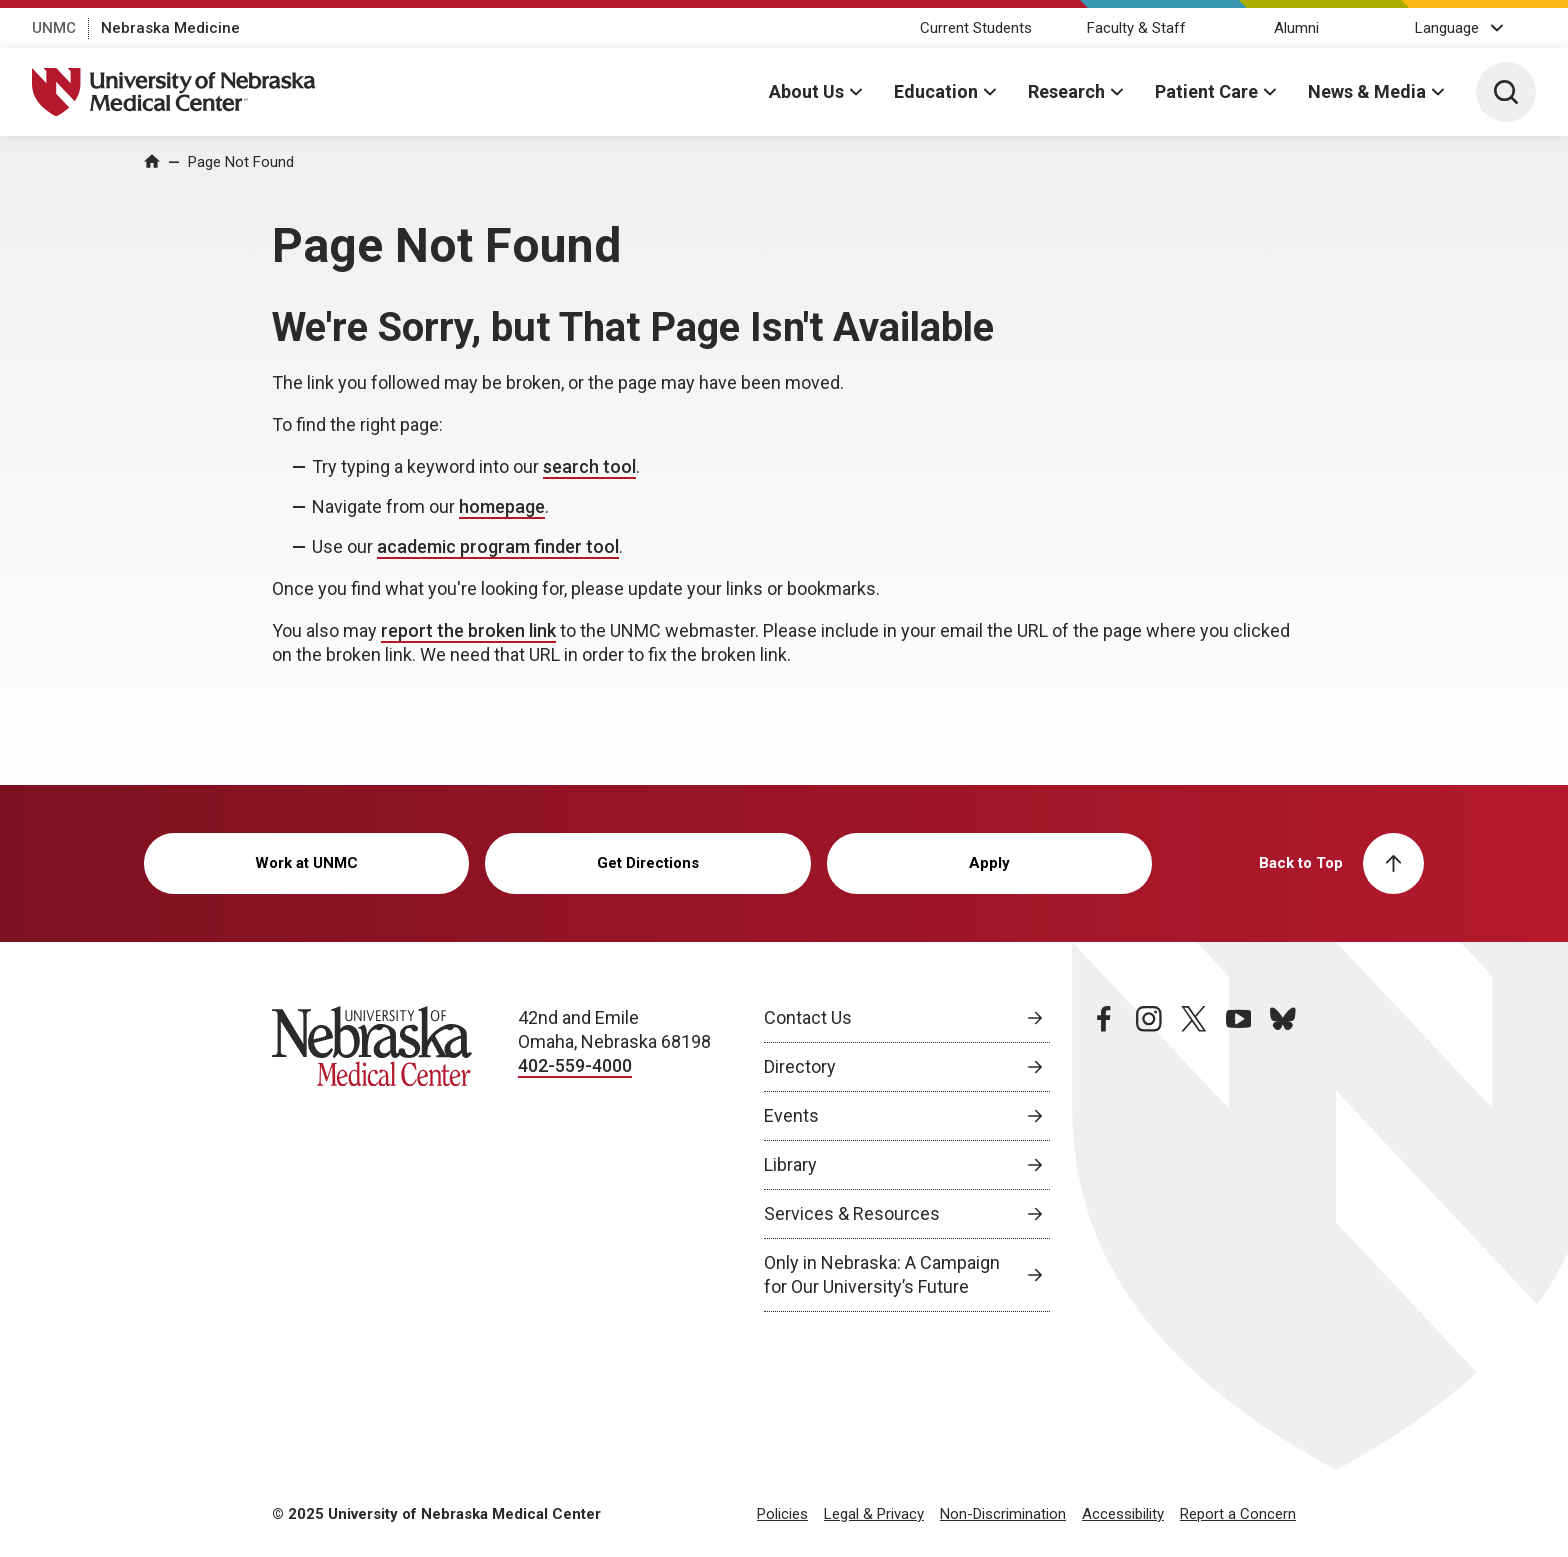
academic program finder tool (498, 546)
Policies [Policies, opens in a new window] (782, 1514)
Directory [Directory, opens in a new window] (800, 1066)
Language (1447, 28)
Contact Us (808, 1017)
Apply (989, 863)
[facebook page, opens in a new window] (1104, 1159)
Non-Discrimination (1003, 1514)
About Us (806, 91)
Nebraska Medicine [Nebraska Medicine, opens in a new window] (170, 28)
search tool (589, 466)
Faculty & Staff (1136, 28)
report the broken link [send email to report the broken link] (468, 630)
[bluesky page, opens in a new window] (1283, 1159)
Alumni (1296, 28)
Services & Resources (852, 1213)
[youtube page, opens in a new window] (1239, 1159)
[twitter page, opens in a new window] (1194, 1159)
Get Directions (648, 863)
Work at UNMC (306, 863)
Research (1066, 91)
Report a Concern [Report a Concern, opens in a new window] (1238, 1514)
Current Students (976, 28)
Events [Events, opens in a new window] (791, 1115)
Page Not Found (241, 162)
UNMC (54, 28)
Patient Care (1206, 91)
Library (790, 1164)
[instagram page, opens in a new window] (1149, 1159)
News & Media (1367, 91)
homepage (502, 506)
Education (936, 91)
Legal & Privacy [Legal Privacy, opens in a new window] (874, 1514)
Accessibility (1123, 1514)
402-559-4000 (575, 1065)
